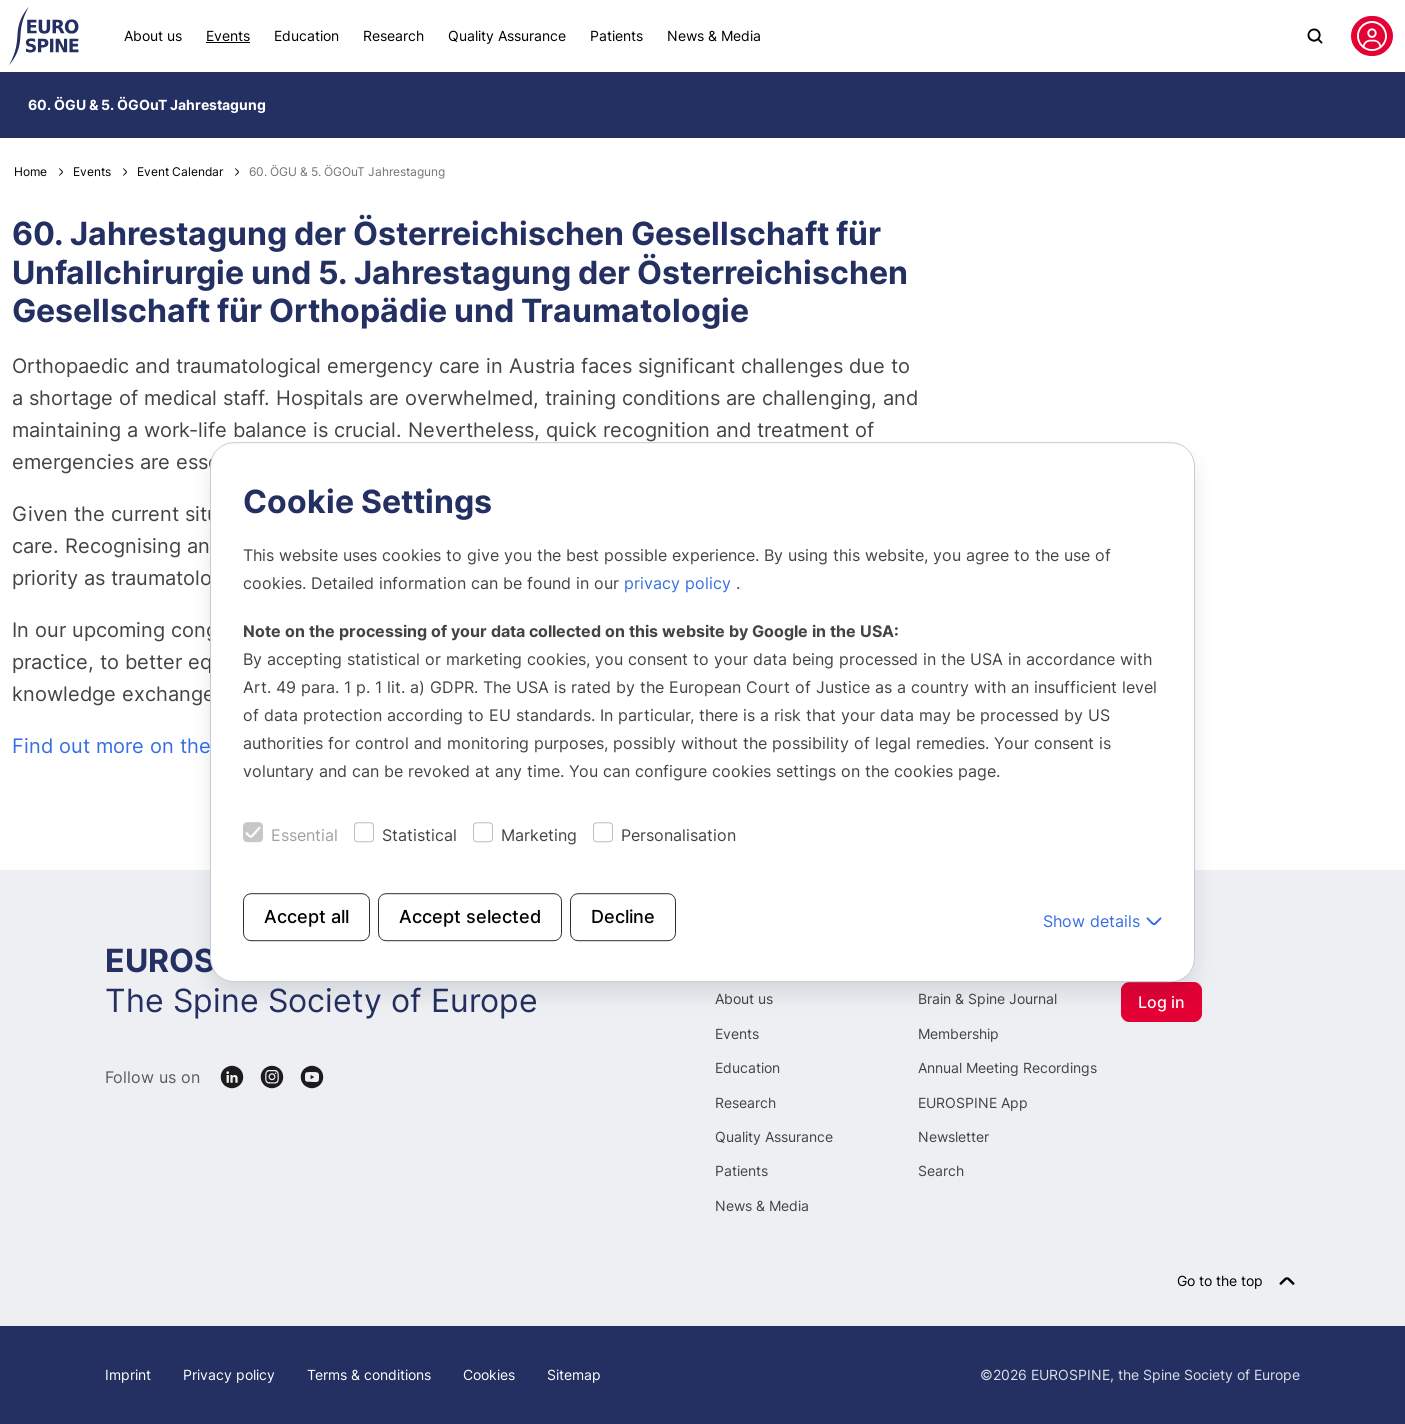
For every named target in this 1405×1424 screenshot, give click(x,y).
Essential (304, 835)
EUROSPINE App (973, 1102)
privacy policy (680, 583)
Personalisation (678, 835)
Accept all (306, 916)
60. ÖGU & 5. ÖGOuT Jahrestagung (147, 104)
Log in (1161, 1002)
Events (228, 35)
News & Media (714, 35)
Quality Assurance (507, 35)
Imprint (128, 1374)
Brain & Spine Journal (987, 998)
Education (306, 35)
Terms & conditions (369, 1374)
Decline (623, 916)
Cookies (489, 1374)
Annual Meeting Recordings (1007, 1067)
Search (941, 1170)
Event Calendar (180, 171)
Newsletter (953, 1136)
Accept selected (470, 916)
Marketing (539, 835)
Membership (958, 1033)
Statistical (419, 835)
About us (153, 35)
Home (30, 171)
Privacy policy (229, 1374)
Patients (616, 35)
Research (393, 35)
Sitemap (574, 1374)
